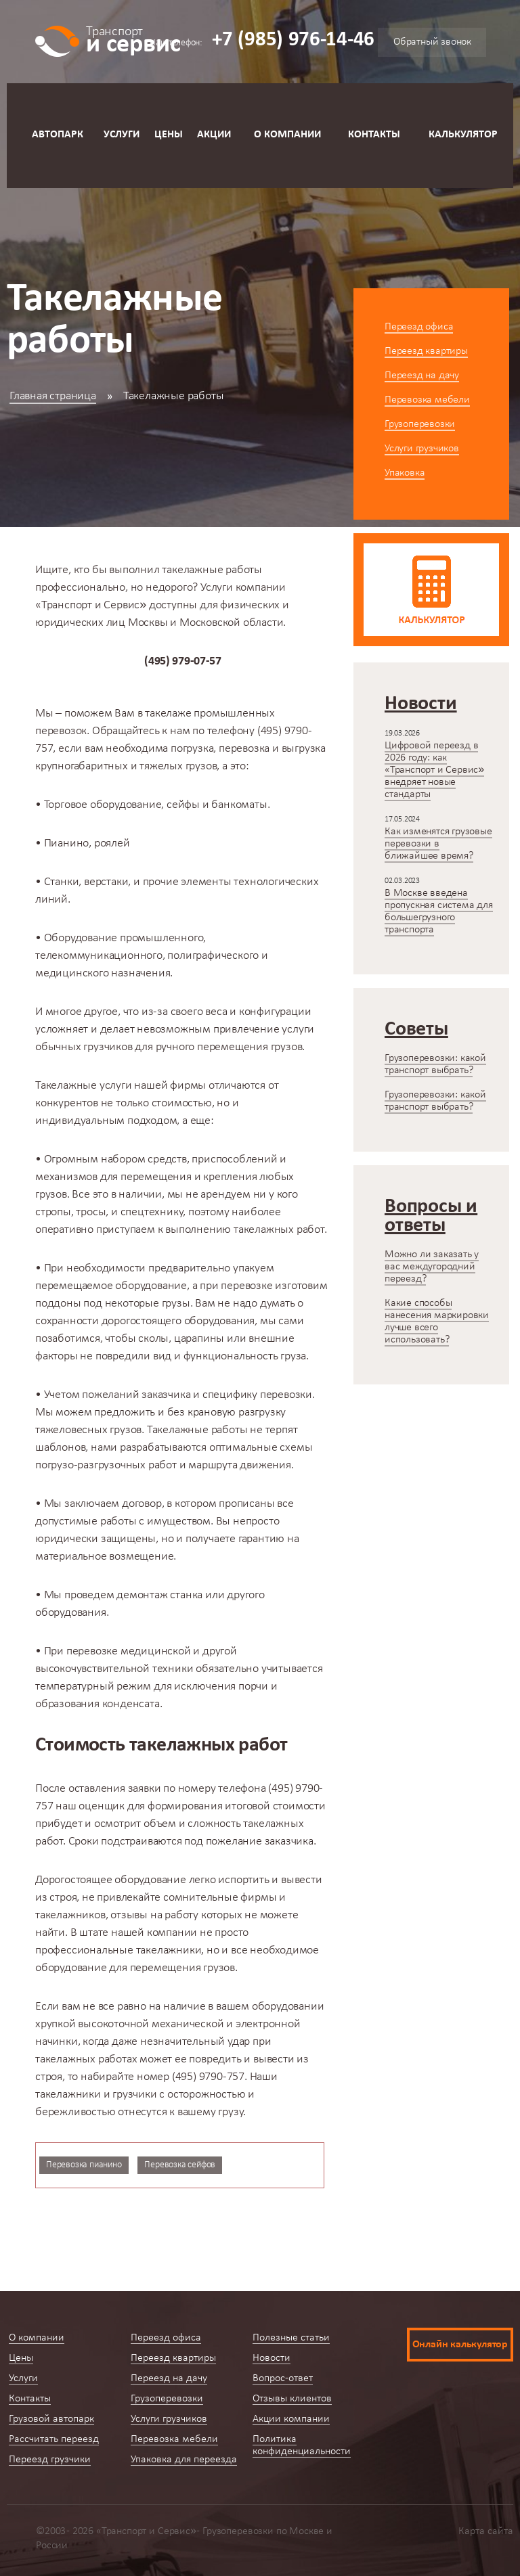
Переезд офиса (419, 326)
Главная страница (52, 396)
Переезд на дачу (422, 375)
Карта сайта (485, 2531)
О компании (287, 134)
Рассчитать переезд (54, 2439)
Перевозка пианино (84, 2165)
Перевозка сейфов (179, 2165)
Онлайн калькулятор (460, 2344)
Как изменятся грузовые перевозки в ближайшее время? (438, 843)
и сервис (133, 39)
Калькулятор (463, 134)
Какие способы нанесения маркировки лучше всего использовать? (437, 1321)
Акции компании (291, 2419)
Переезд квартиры (426, 351)
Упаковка (405, 473)
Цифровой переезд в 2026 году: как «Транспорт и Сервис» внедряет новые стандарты (434, 770)
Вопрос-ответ (283, 2378)
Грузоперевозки (420, 424)
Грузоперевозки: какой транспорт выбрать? (435, 1064)
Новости (271, 2358)
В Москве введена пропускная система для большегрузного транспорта (439, 911)
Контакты (374, 134)
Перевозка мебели (427, 399)
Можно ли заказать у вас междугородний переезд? (432, 1266)
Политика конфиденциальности (302, 2445)
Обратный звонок (432, 42)
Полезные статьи (291, 2337)
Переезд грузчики (50, 2459)
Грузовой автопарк (51, 2419)
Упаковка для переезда (184, 2459)
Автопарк (57, 134)
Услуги (121, 134)
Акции (214, 134)
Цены (168, 134)
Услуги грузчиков (422, 448)
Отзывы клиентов (292, 2398)
